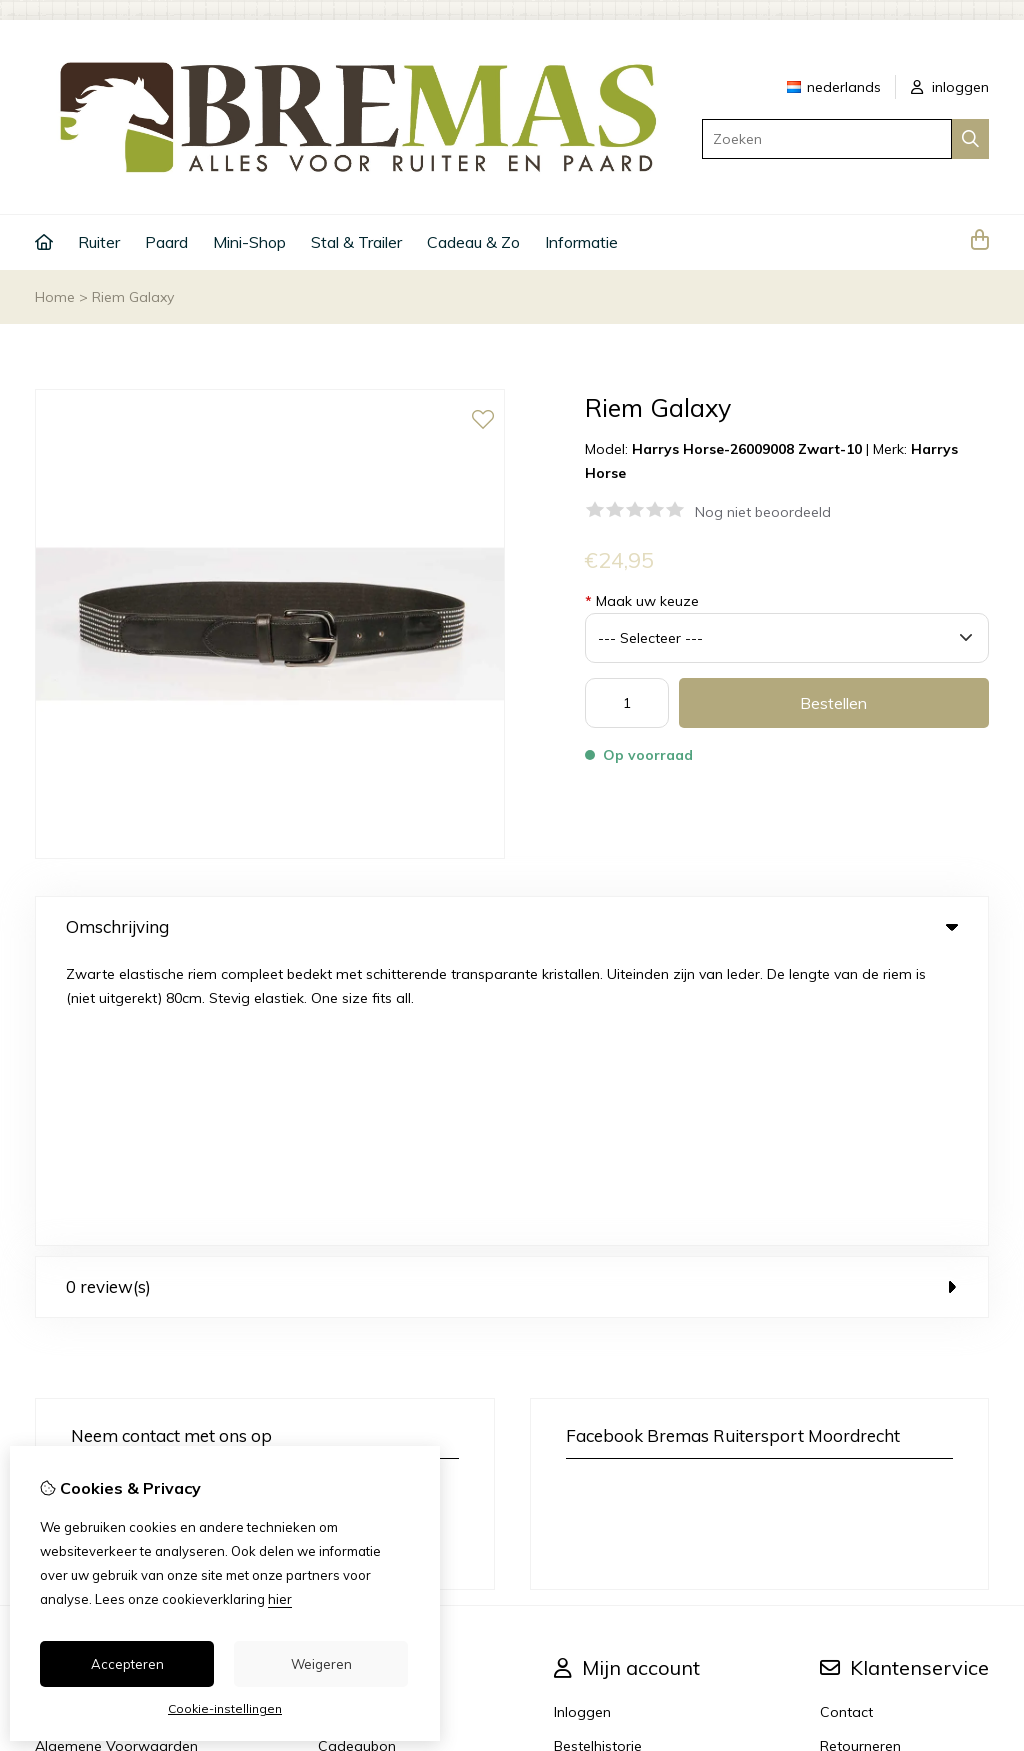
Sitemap (848, 1492)
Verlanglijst (590, 1492)
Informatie (581, 242)
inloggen (950, 87)
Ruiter (99, 242)
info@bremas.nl (146, 1233)
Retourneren (860, 1458)
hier (280, 1599)
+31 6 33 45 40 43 (205, 1203)
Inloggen (582, 1424)
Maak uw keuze (642, 601)
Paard (166, 242)
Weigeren (321, 1664)
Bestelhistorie (598, 1458)
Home (55, 297)
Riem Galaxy (133, 297)
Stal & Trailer (356, 242)
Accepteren (127, 1664)
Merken (341, 1424)
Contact (846, 1424)
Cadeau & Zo (473, 242)
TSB (977, 1615)
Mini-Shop (249, 242)
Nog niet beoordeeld (763, 512)
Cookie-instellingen (225, 1708)
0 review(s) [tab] (512, 998)
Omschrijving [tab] (512, 926)
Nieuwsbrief (592, 1526)
